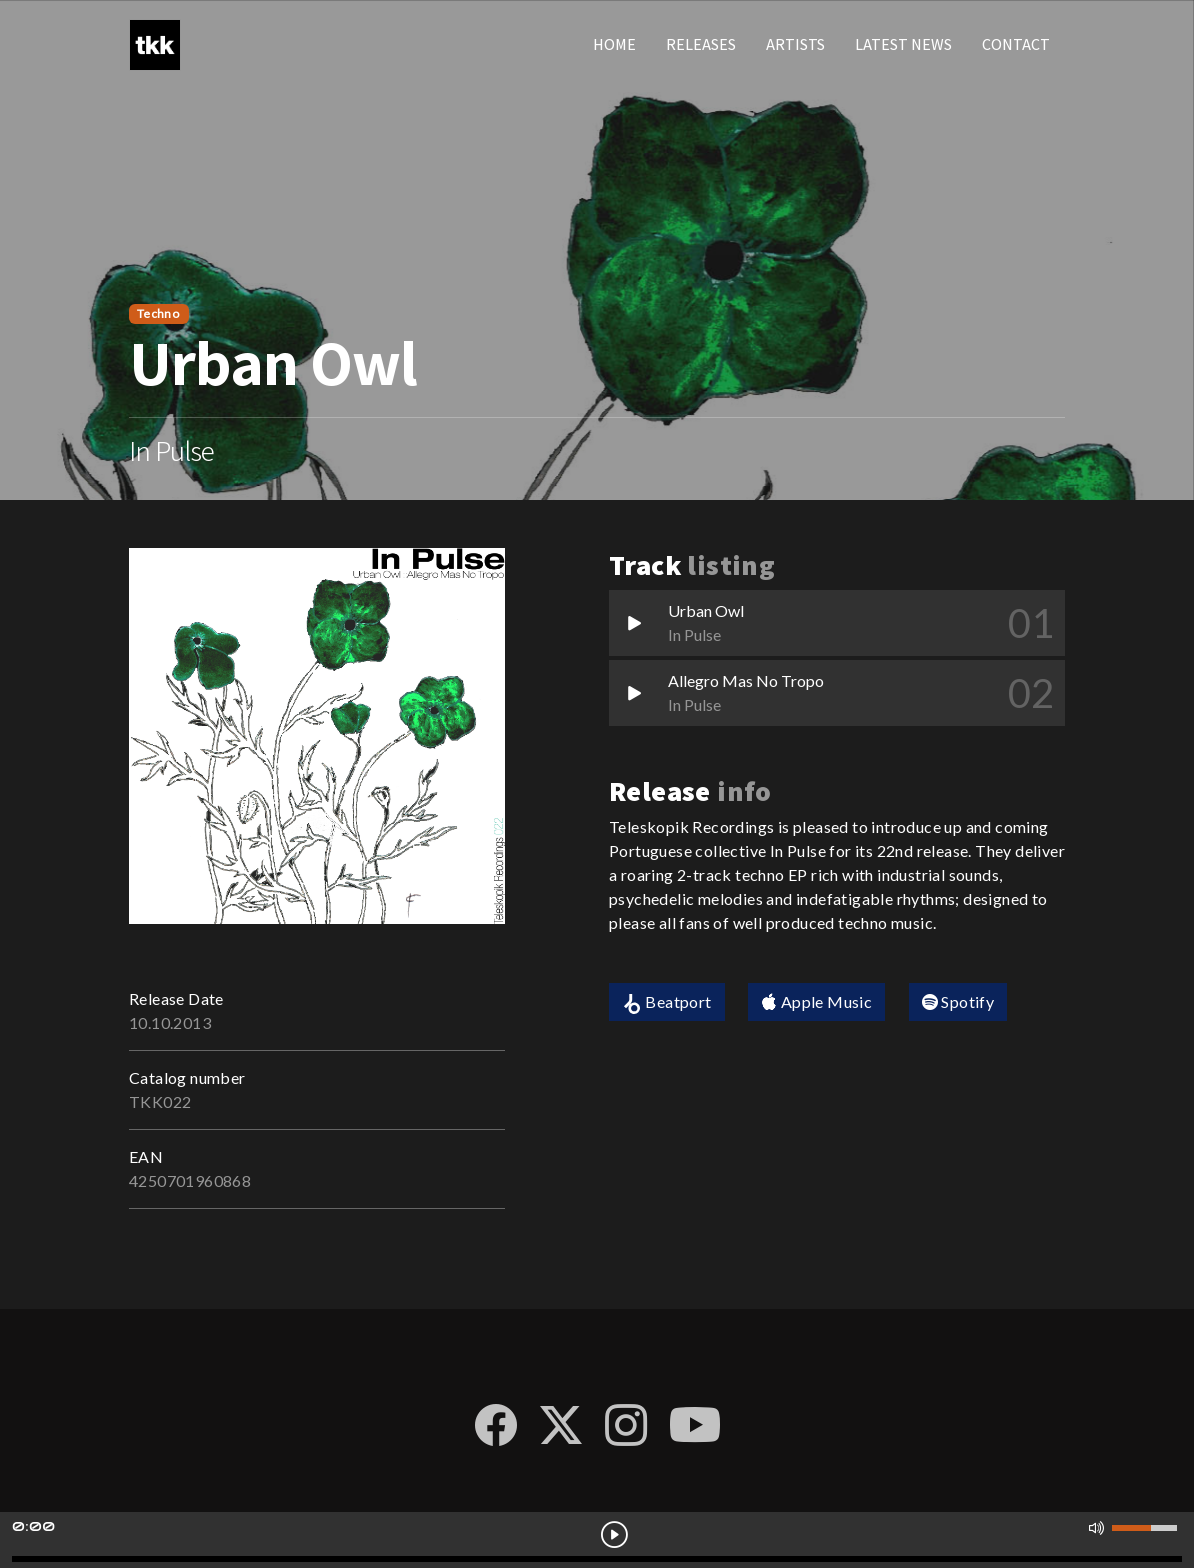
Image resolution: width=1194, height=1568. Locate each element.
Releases (701, 44)
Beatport (667, 1003)
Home (614, 44)
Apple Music (816, 1001)
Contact (1016, 44)
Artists (795, 44)
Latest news (903, 44)
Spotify (958, 1001)
